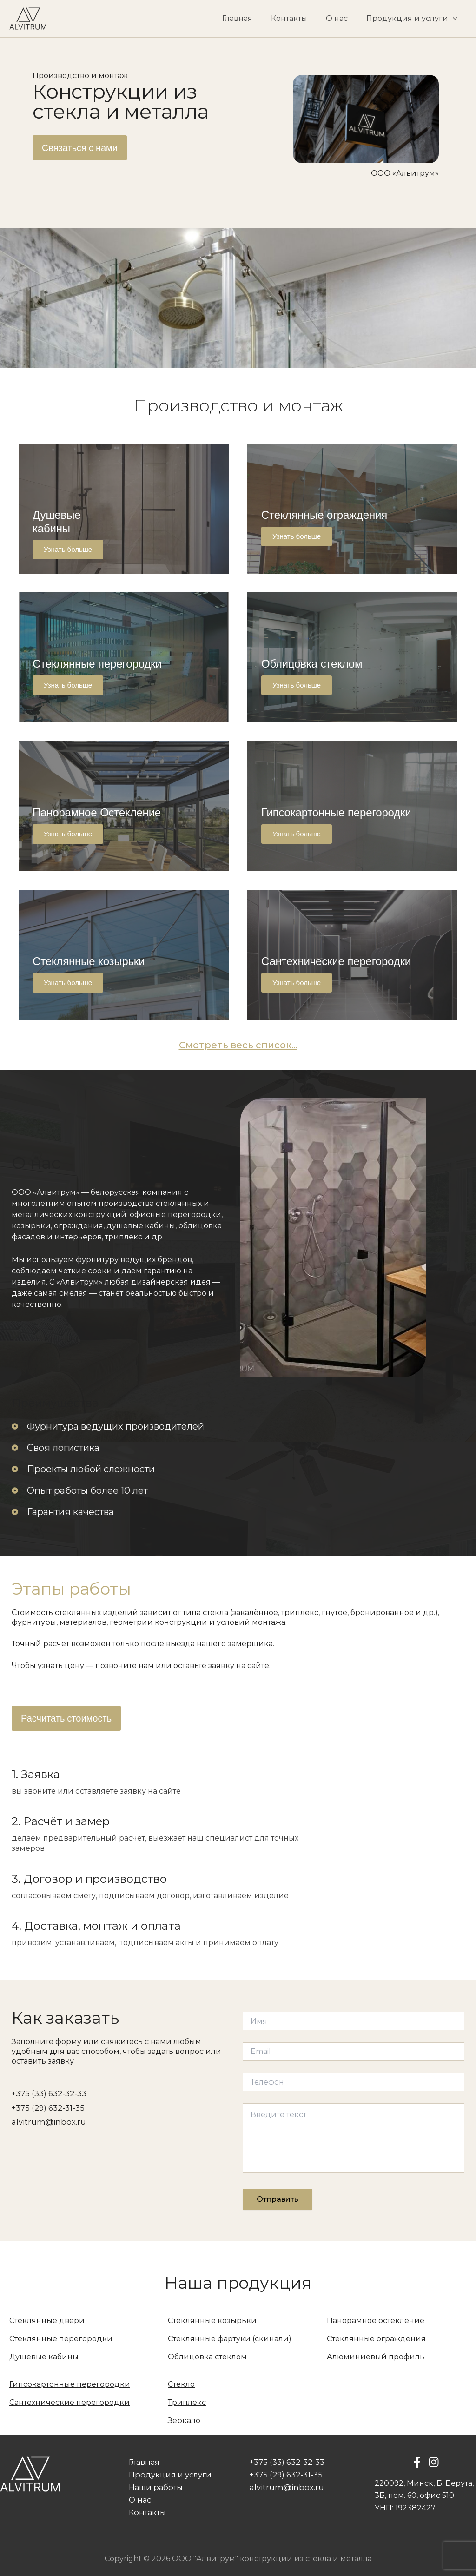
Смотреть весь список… (238, 1045)
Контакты (298, 18)
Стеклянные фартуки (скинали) (229, 2338)
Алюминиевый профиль (375, 2356)
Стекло (181, 2384)
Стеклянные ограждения (376, 2338)
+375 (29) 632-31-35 (47, 2107)
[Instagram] (433, 2462)
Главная (250, 18)
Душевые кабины (44, 2356)
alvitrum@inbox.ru (47, 2120)
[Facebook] (417, 2462)
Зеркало (184, 2420)
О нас (342, 18)
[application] (454, 18)
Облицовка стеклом (207, 2356)
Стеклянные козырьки (212, 2320)
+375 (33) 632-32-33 (48, 2093)
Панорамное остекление (375, 2320)
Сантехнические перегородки (69, 2402)
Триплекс (187, 2402)
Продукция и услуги (413, 18)
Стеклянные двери (47, 2320)
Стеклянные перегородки (60, 2338)
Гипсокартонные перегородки (69, 2384)
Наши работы (151, 2486)
